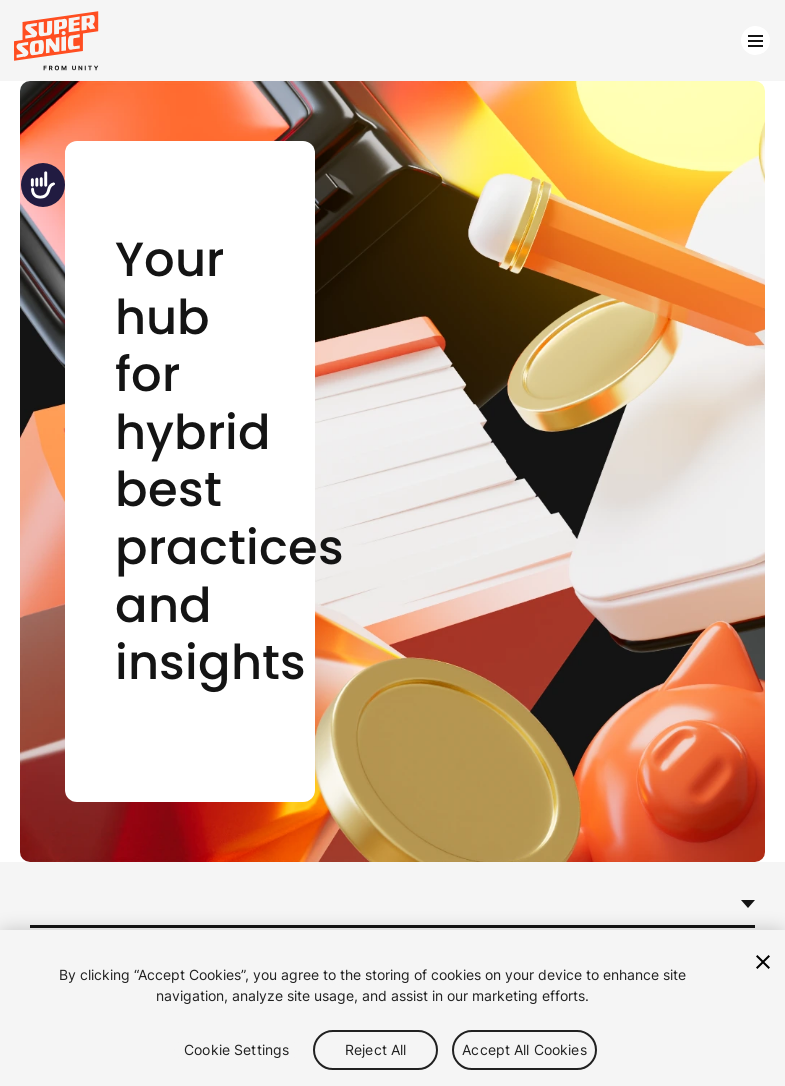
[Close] (763, 962)
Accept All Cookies (524, 1049)
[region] (392, 1008)
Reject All (375, 1049)
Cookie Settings (236, 1049)
